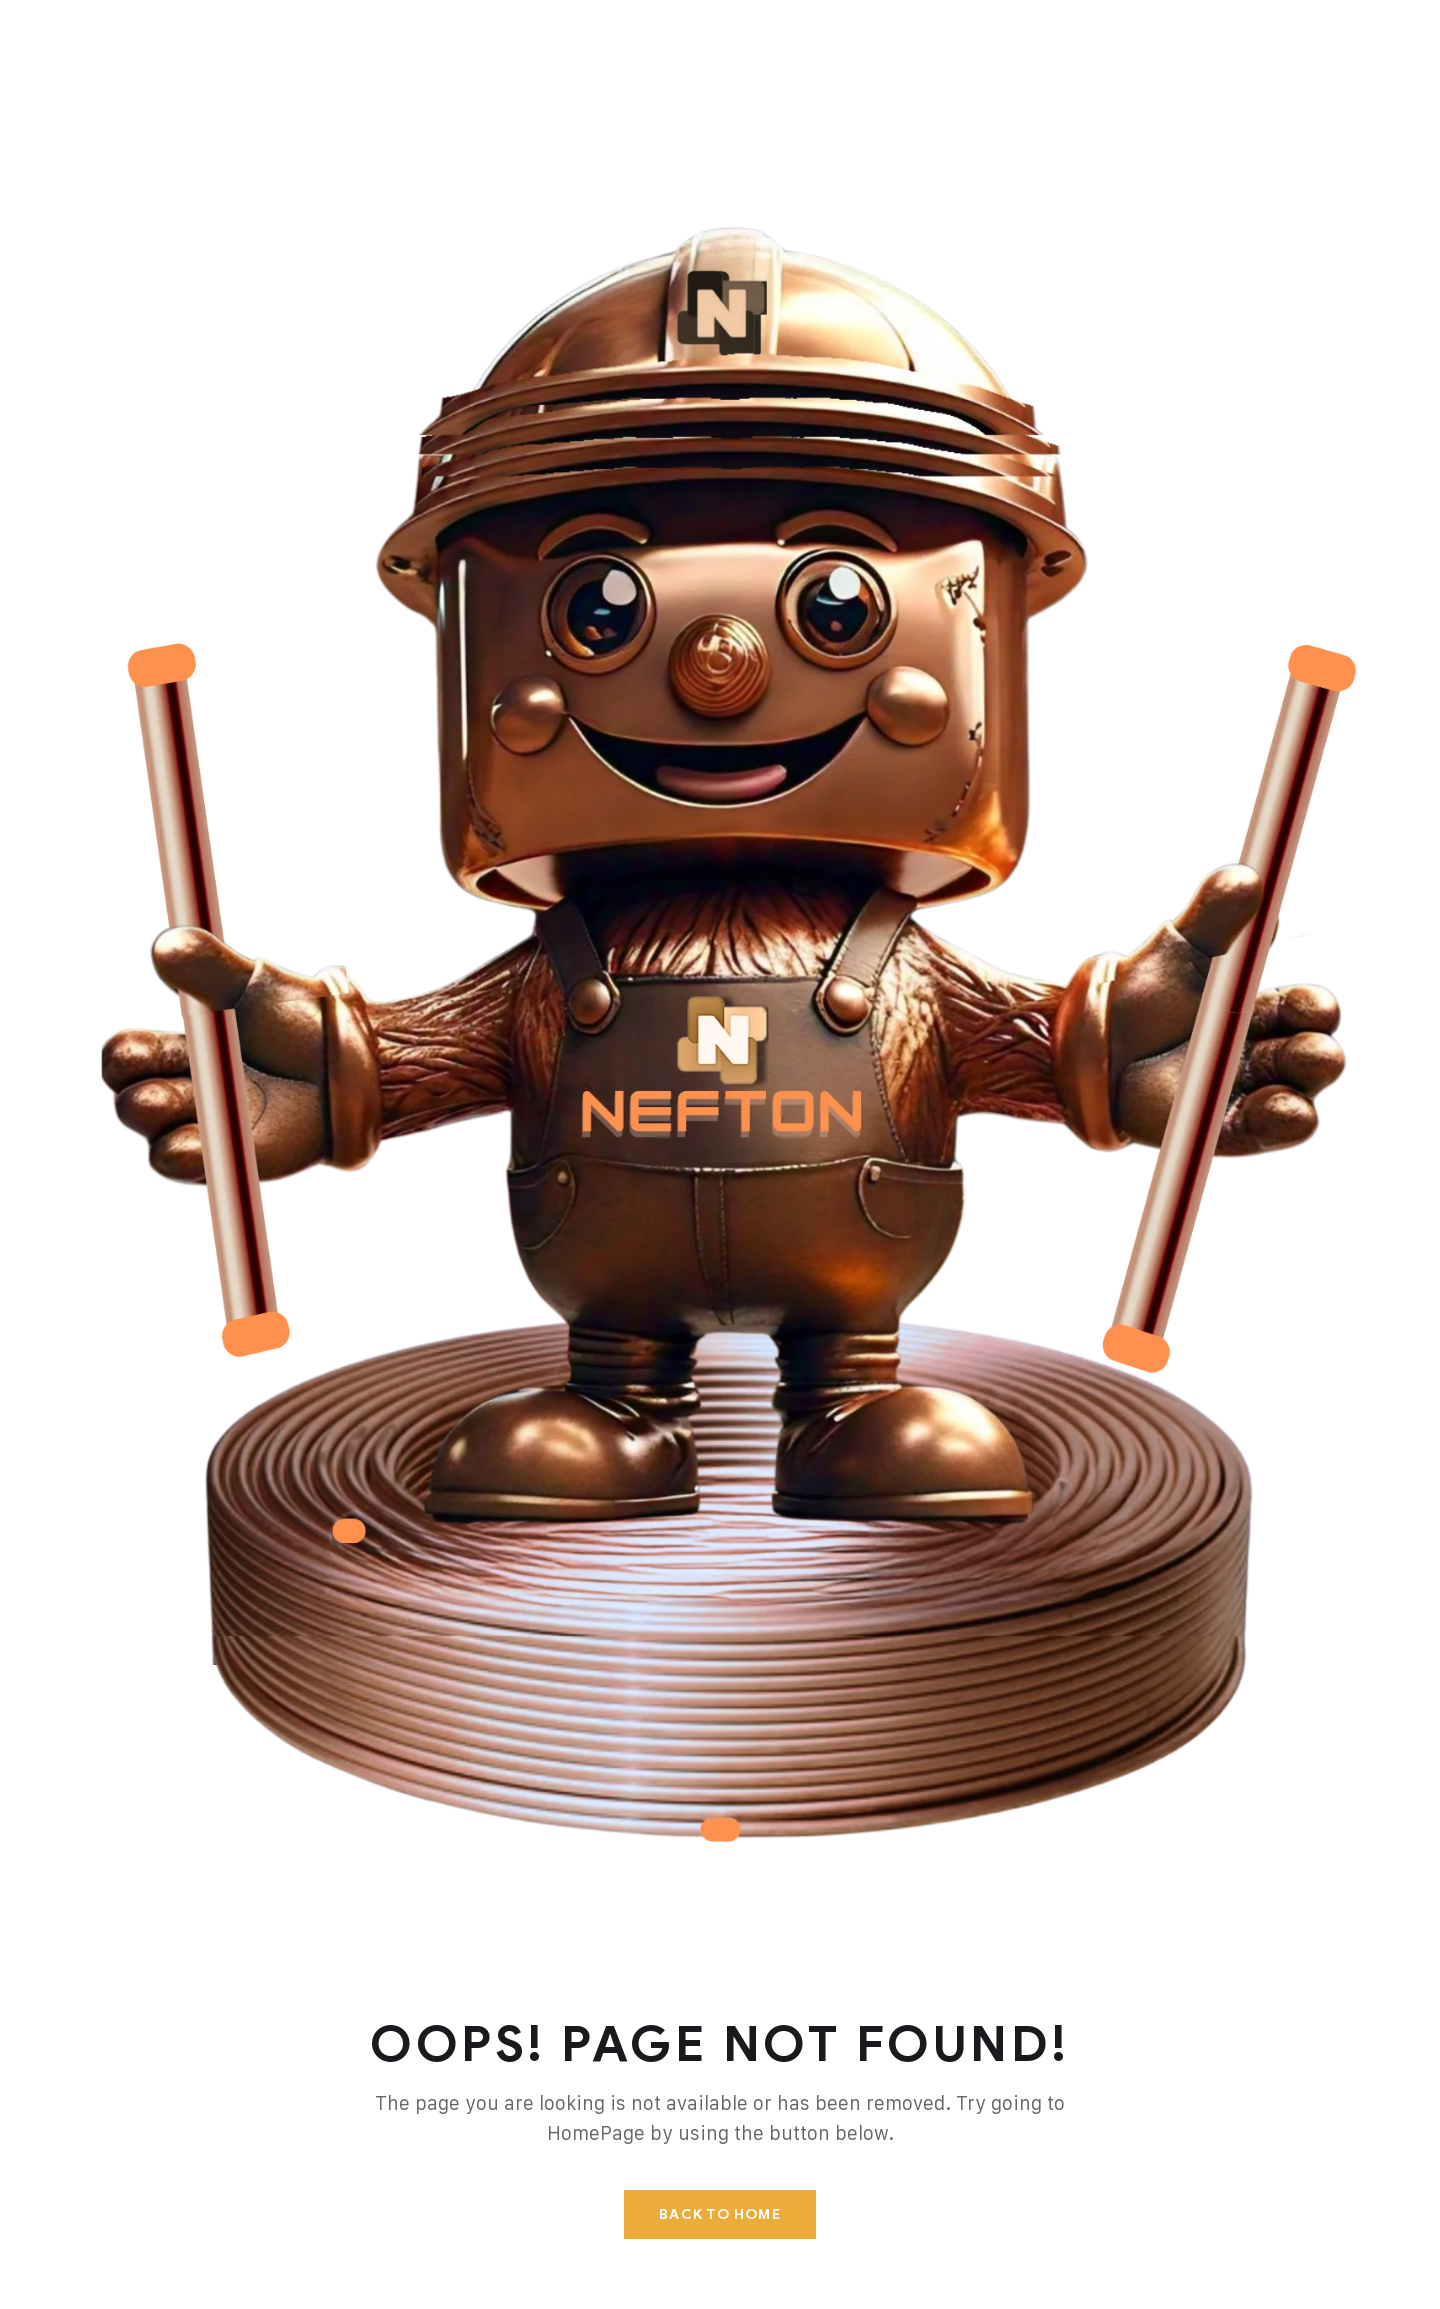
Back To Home (719, 2214)
